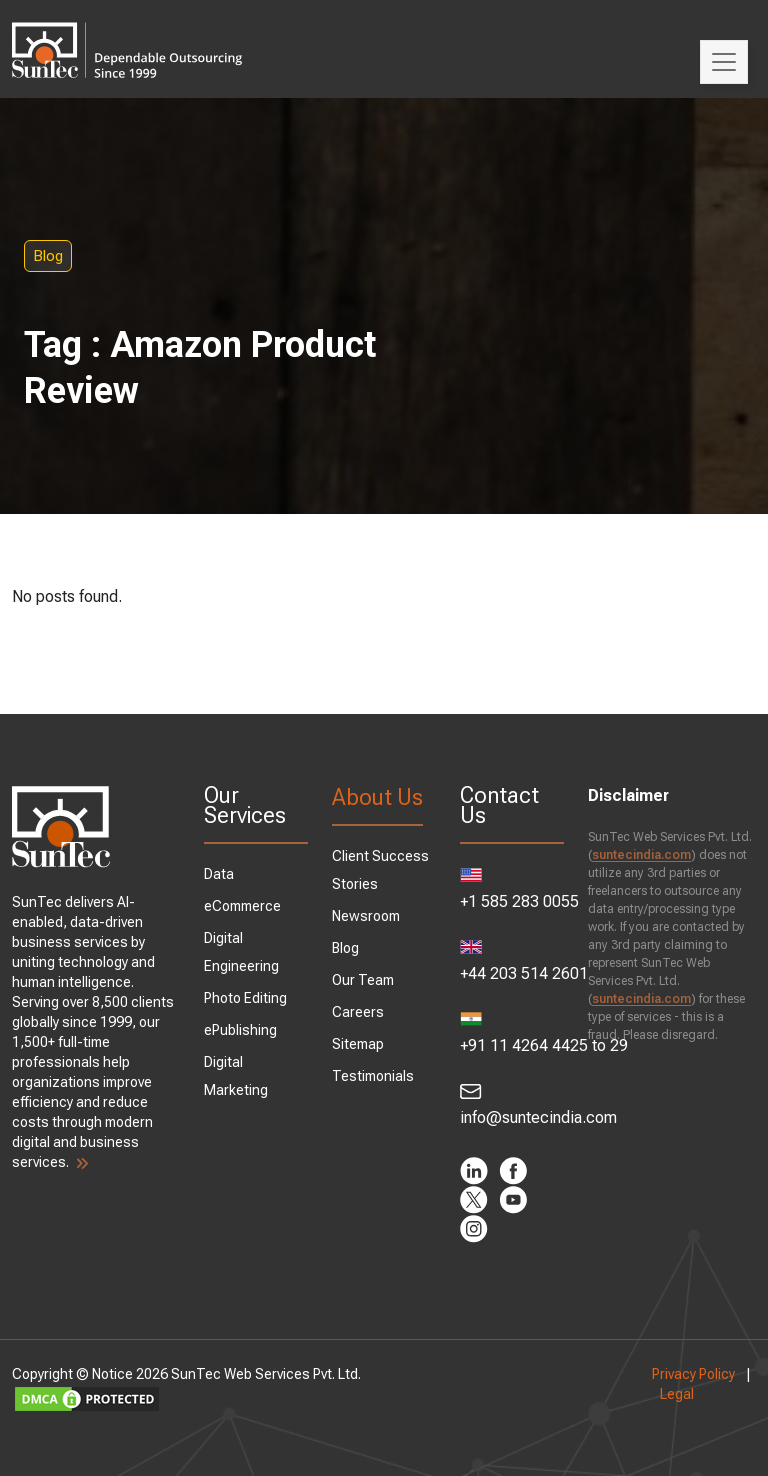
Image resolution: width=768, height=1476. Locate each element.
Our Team (363, 980)
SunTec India (127, 36)
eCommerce (242, 906)
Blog (48, 256)
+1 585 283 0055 (512, 889)
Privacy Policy (693, 1374)
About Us (377, 797)
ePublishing (240, 1030)
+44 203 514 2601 (512, 961)
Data (219, 874)
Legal (677, 1394)
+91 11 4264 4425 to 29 (512, 1033)
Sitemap (358, 1044)
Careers (358, 1012)
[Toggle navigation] (724, 62)
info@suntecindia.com (512, 1105)
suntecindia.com (641, 855)
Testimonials (373, 1076)
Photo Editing (245, 998)
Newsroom (366, 916)
